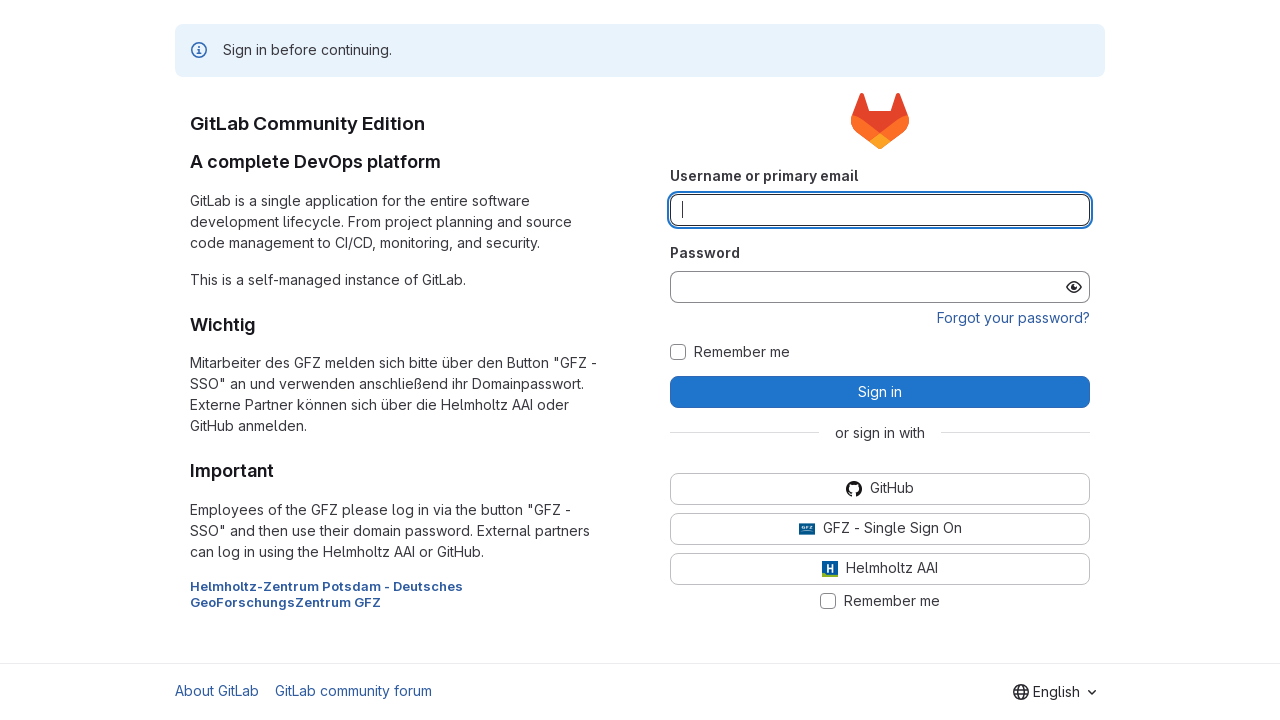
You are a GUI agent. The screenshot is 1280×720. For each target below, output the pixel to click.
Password (705, 252)
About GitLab (217, 690)
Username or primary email (764, 175)
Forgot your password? (1013, 317)
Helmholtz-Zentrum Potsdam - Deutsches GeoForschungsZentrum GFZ (326, 594)
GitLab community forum (353, 690)
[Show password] (1074, 287)
